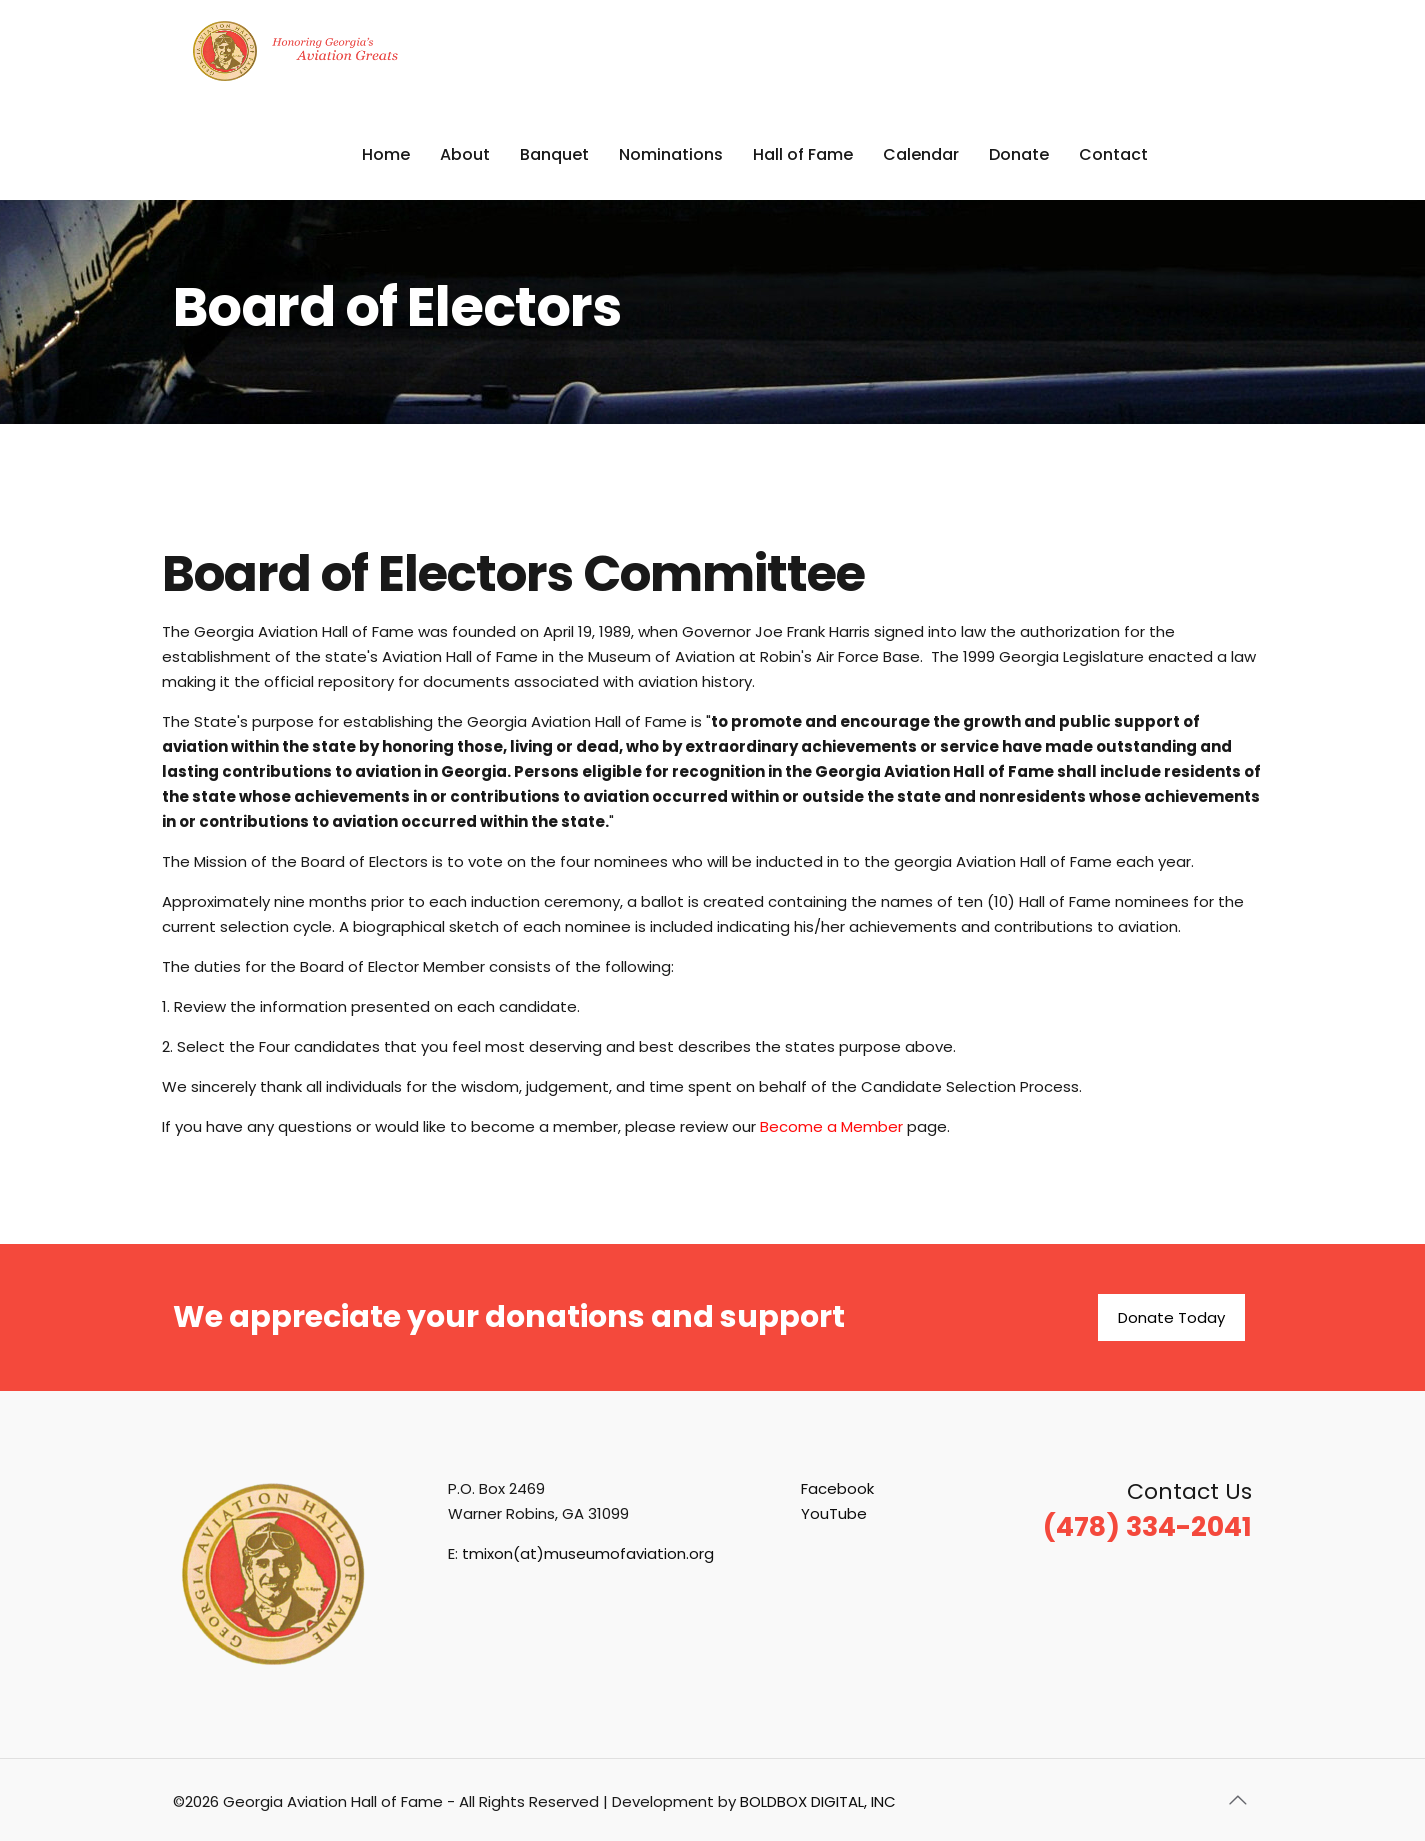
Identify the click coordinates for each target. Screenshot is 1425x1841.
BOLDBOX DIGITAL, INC (818, 1801)
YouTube (834, 1513)
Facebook (837, 1488)
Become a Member (831, 1126)
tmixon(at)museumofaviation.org (588, 1553)
